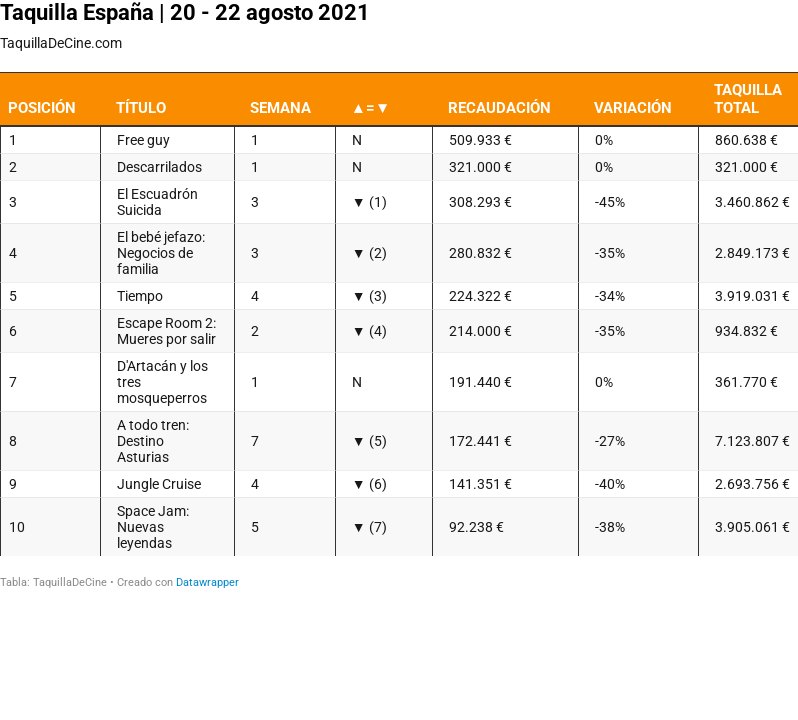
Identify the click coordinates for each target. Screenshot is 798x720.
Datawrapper (207, 582)
